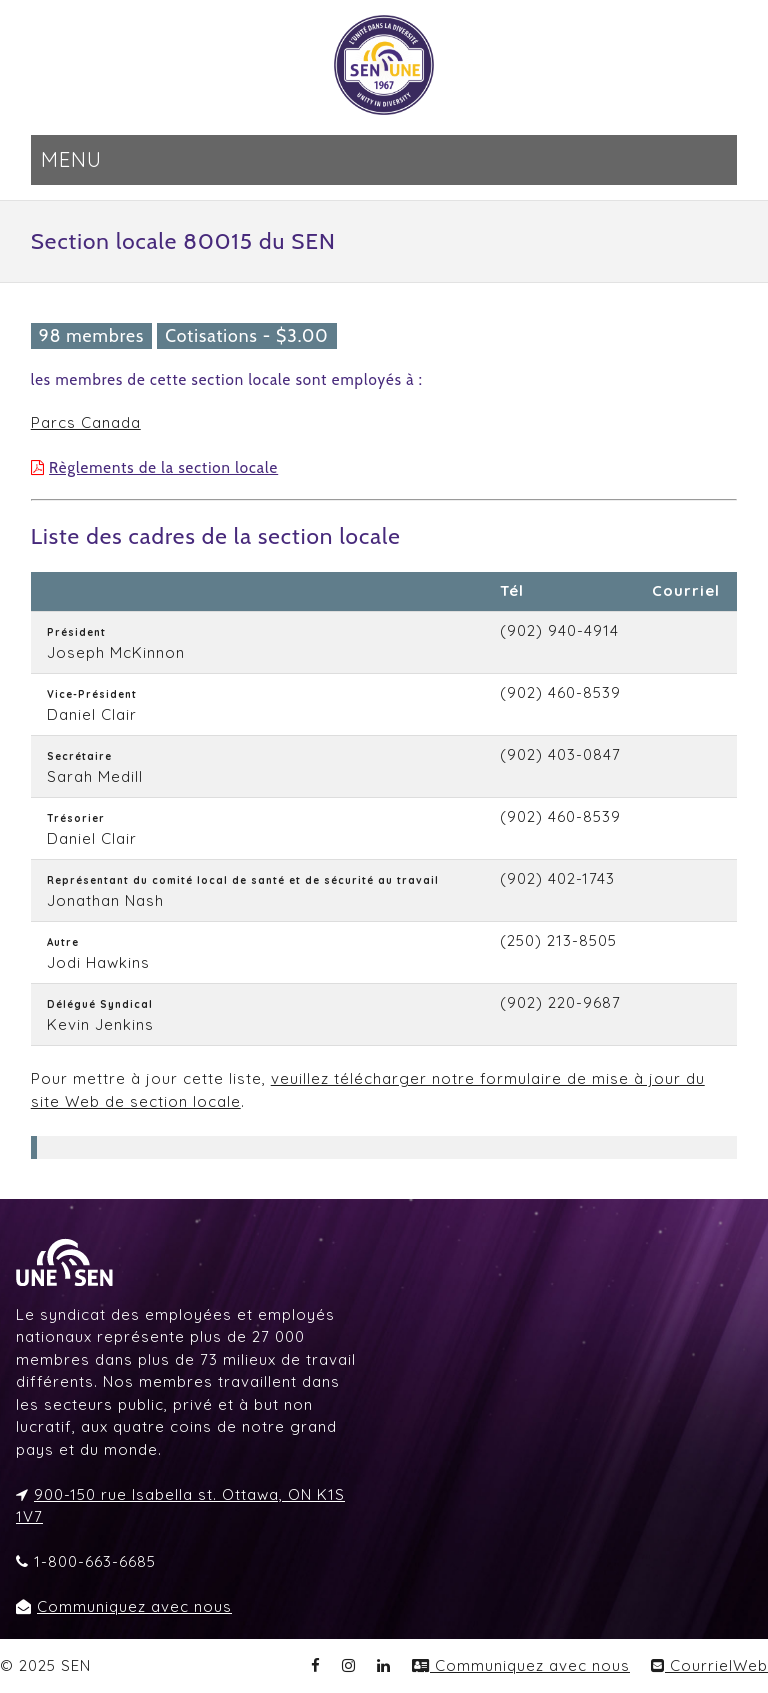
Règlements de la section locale (163, 468)
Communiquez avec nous (134, 1606)
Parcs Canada (86, 422)
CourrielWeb (709, 1665)
